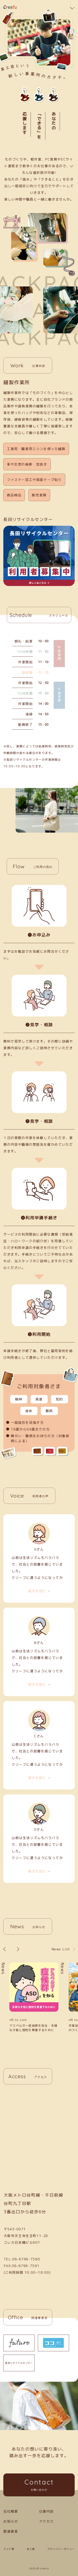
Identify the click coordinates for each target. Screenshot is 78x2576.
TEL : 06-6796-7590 (19, 2568)
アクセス (46, 2521)
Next (18, 1949)
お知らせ (10, 2521)
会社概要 (10, 2511)
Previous (4, 1949)
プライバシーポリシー (61, 2549)
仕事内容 (46, 2511)
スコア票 (8, 2549)
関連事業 (10, 2531)
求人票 (31, 2549)
